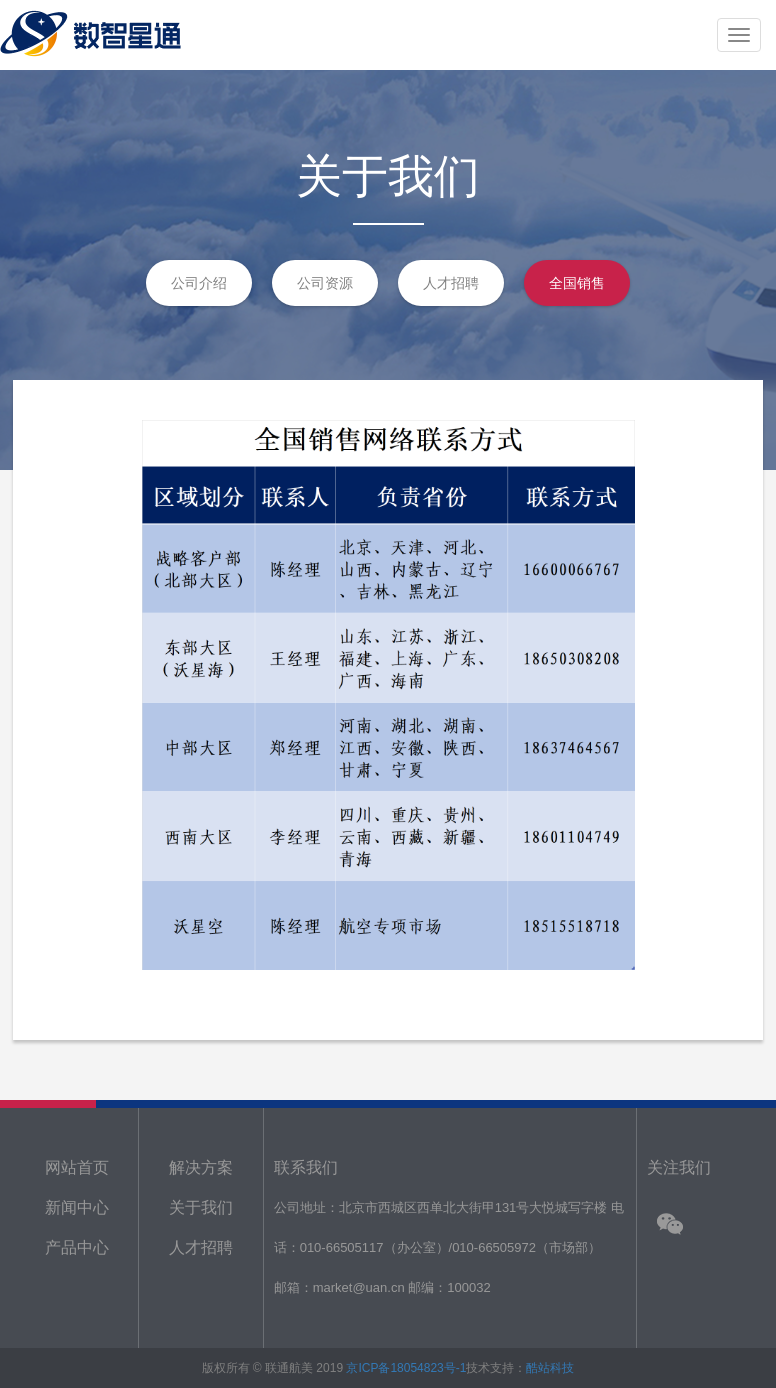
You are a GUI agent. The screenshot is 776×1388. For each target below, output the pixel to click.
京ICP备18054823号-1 (406, 1368)
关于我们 (201, 1207)
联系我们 (306, 1167)
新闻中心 (77, 1207)
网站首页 (77, 1167)
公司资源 (325, 283)
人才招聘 (451, 283)
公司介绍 (199, 283)
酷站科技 (550, 1368)
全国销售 (577, 283)
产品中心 (77, 1247)
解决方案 (201, 1167)
